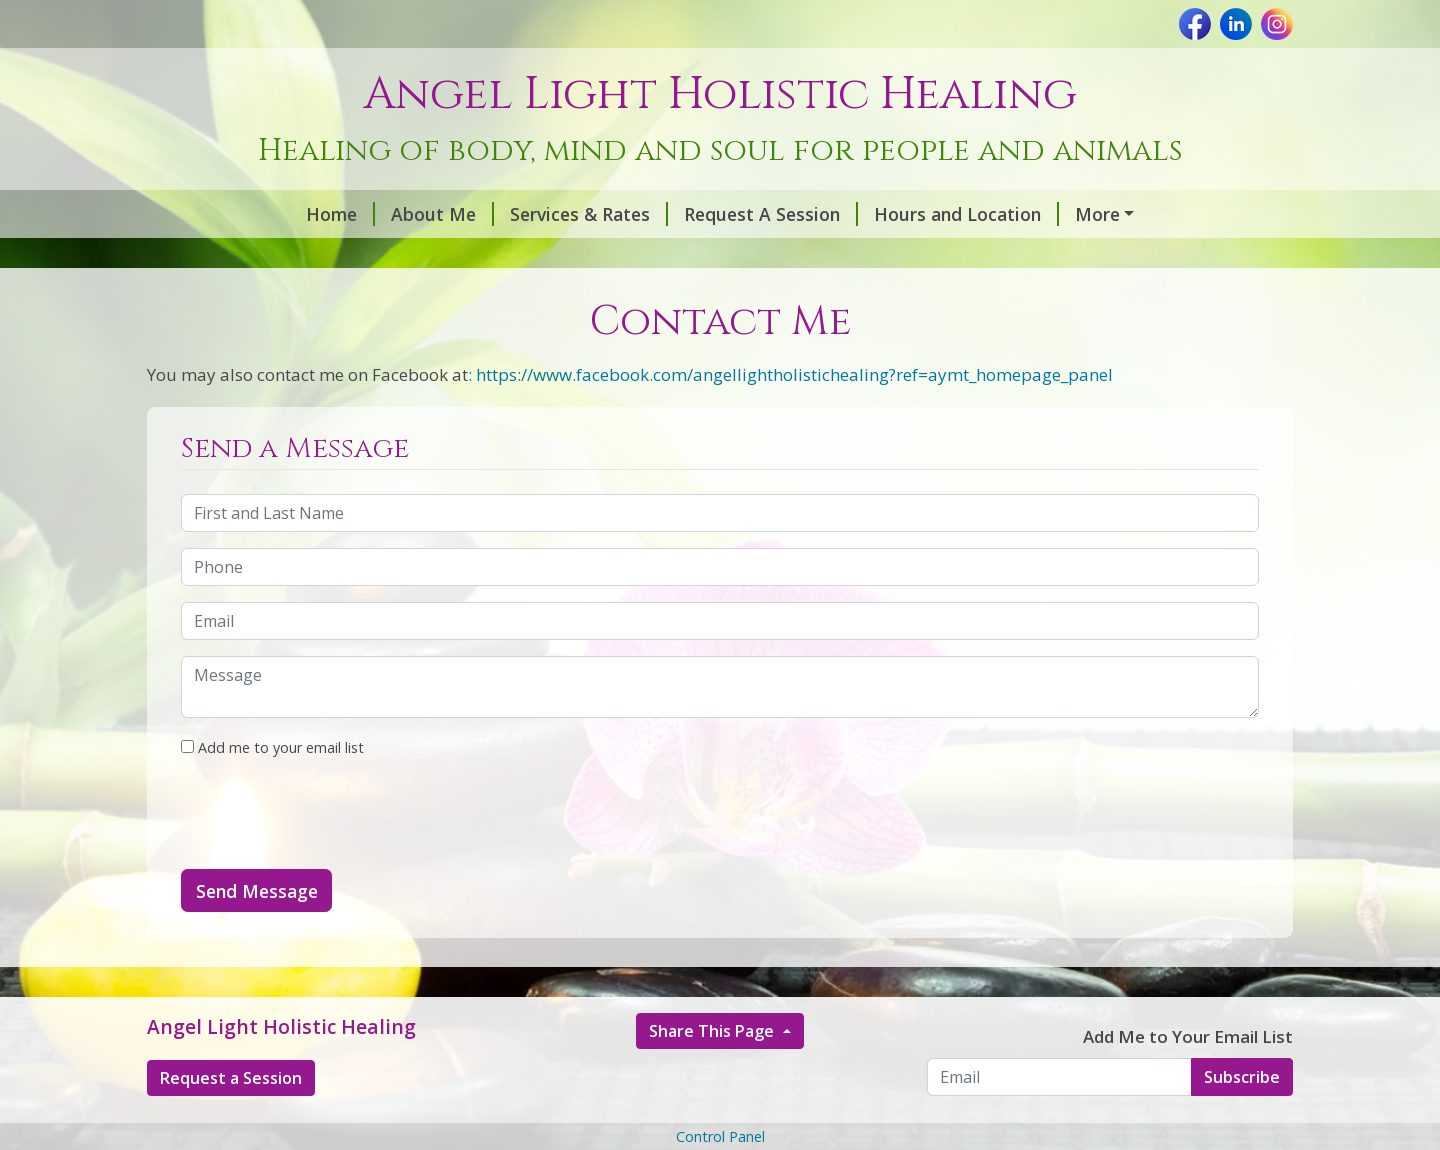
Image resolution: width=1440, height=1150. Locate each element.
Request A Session (628, 214)
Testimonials (512, 256)
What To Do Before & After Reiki (1080, 214)
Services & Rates (446, 214)
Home (197, 214)
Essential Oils (229, 256)
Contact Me (641, 256)
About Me (299, 214)
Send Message (257, 933)
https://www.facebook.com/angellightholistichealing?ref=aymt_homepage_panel (794, 416)
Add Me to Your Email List (1188, 1078)
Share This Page (713, 1073)
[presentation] (333, 857)
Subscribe (1242, 1119)
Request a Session (231, 1120)
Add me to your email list (272, 789)
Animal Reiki (372, 256)
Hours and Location (823, 214)
